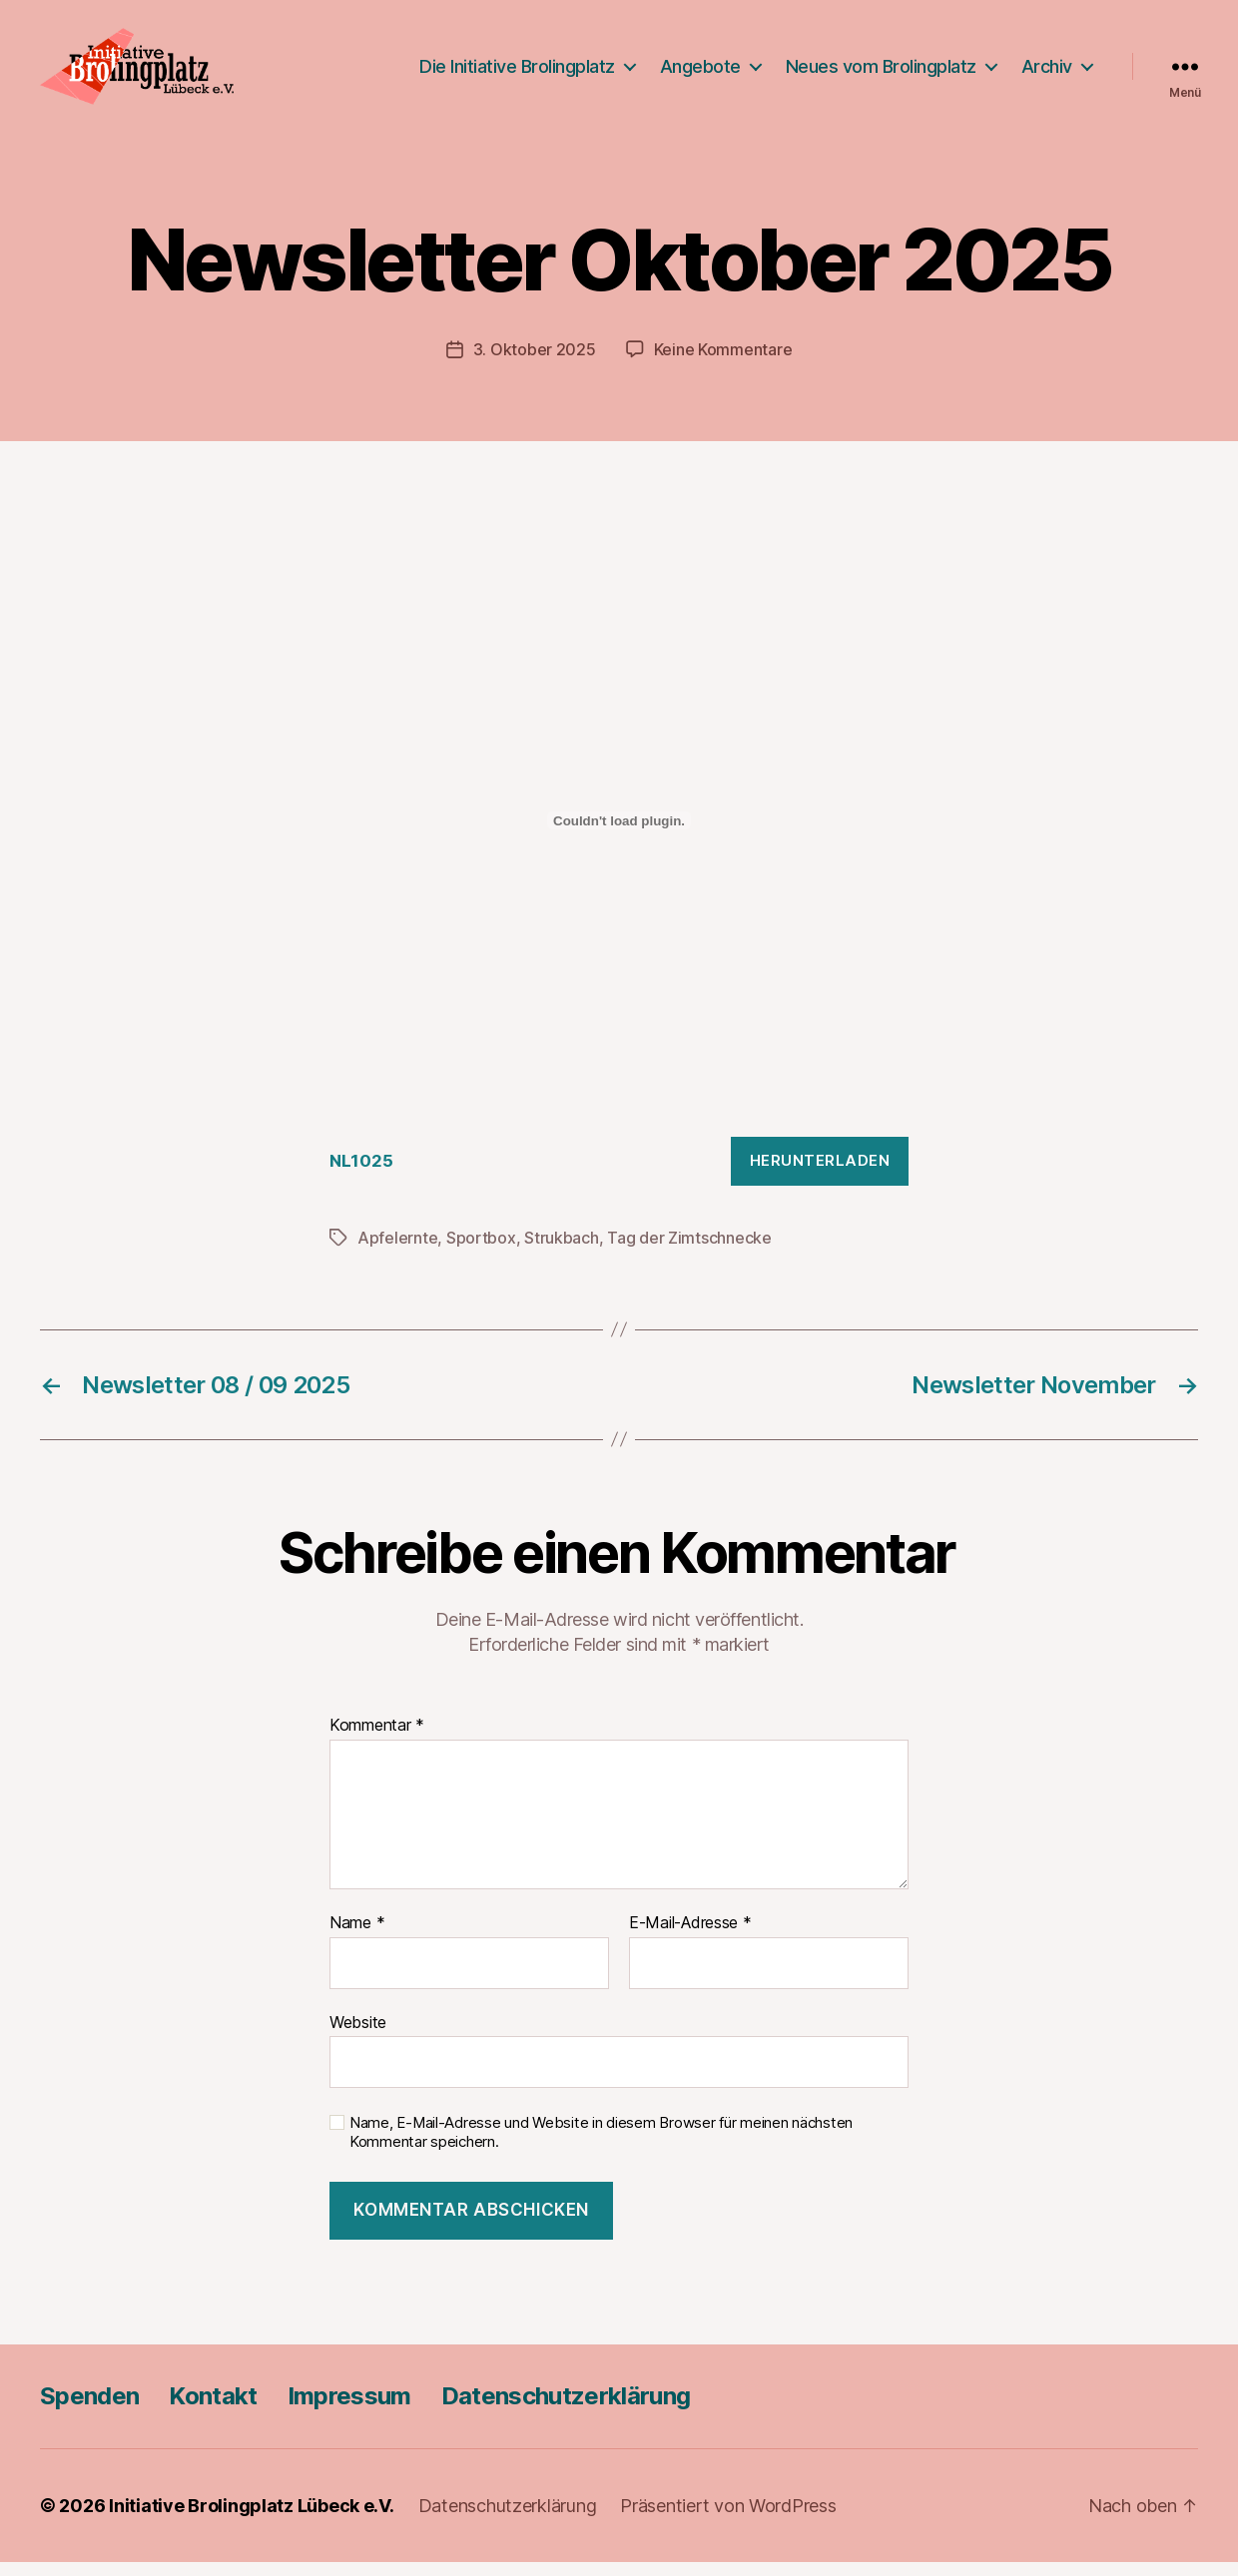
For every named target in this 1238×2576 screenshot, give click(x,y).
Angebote (700, 72)
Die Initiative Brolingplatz (517, 72)
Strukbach (561, 1251)
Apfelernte (397, 1251)
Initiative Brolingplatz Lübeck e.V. (251, 2519)
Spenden (89, 2409)
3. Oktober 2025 (534, 363)
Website (357, 2035)
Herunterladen (820, 1173)
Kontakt (213, 2409)
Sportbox (481, 1251)
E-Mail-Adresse (690, 1936)
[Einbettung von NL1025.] (619, 834)
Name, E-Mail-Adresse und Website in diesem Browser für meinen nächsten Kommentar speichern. (601, 2146)
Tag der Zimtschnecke (689, 1251)
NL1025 (361, 1174)
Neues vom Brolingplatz (881, 72)
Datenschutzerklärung (566, 2409)
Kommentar (376, 1740)
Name (356, 1936)
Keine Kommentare (723, 363)
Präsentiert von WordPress (728, 2519)
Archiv (1046, 72)
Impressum (349, 2409)
